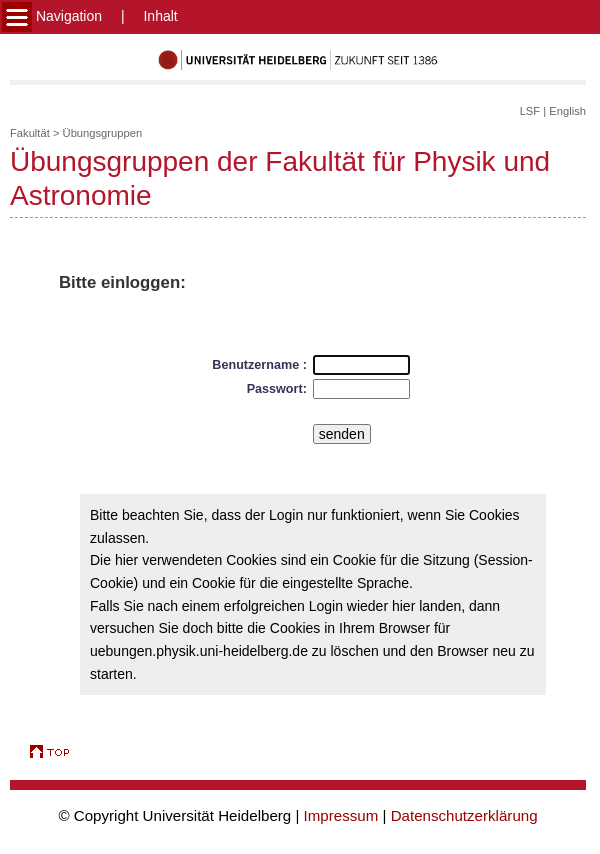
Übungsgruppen (103, 133)
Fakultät (30, 133)
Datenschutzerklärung (464, 815)
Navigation (52, 16)
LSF (530, 111)
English (567, 111)
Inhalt (160, 16)
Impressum (341, 815)
